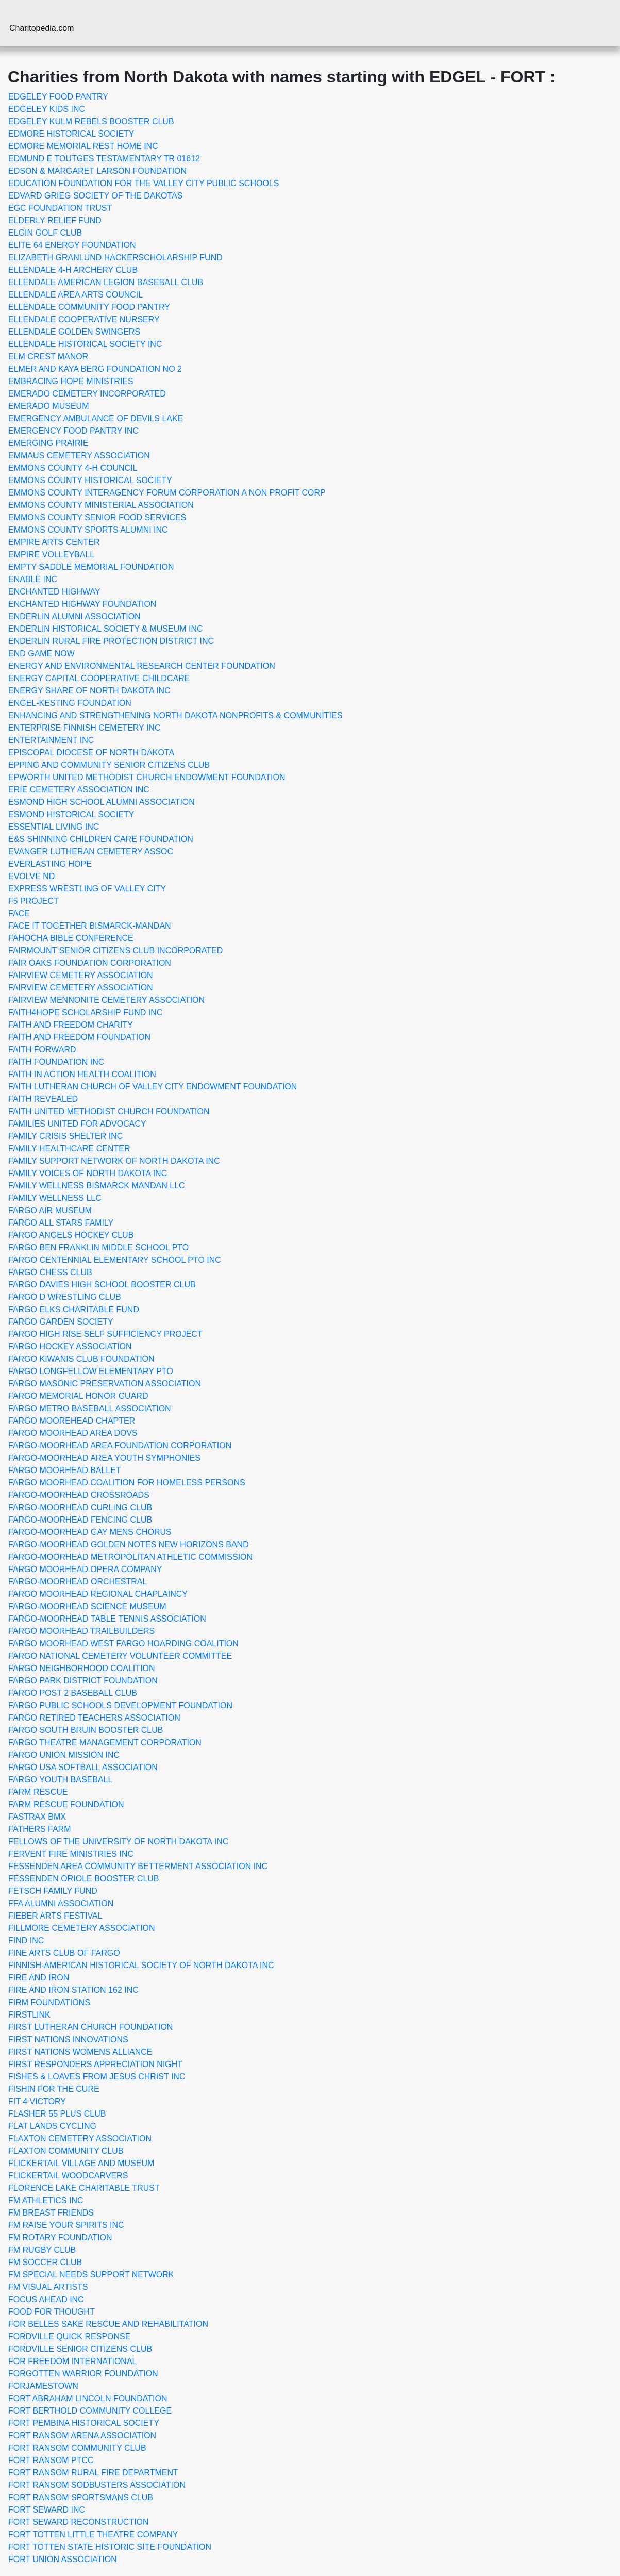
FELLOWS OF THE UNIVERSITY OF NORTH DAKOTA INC (118, 1841)
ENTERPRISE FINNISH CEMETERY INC (84, 727)
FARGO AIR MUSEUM (50, 1210)
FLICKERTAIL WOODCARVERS (68, 2175)
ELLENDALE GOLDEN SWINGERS (74, 331)
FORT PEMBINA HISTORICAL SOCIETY (83, 2423)
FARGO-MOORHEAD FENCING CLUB (80, 1519)
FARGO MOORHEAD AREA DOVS (73, 1433)
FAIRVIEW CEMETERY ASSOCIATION (80, 975)
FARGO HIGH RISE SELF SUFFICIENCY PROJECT (105, 1334)
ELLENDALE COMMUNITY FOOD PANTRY (89, 307)
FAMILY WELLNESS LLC (55, 1198)
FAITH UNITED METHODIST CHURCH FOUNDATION (109, 1111)
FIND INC (26, 1940)
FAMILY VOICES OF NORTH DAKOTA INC (87, 1173)
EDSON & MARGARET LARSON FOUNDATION (97, 171)
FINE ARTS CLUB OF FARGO (64, 1952)
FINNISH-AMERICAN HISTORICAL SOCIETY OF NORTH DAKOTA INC (141, 1965)
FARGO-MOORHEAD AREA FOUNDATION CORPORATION (119, 1445)
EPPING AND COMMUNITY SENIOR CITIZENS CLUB (109, 765)
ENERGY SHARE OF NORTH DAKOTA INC (89, 690)
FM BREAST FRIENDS (51, 2212)
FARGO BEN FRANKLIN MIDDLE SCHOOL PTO (98, 1247)
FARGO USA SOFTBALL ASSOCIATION (83, 1767)
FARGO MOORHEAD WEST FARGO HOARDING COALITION (123, 1643)
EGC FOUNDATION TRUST (60, 208)
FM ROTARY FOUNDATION (60, 2237)
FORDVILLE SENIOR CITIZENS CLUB (80, 2348)
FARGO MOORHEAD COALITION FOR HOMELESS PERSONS (126, 1482)
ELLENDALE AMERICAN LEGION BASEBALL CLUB (105, 282)
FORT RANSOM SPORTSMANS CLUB (80, 2497)
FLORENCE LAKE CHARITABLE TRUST (84, 2188)
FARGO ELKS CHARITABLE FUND (73, 1309)
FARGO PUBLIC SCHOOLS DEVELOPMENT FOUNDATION (120, 1705)
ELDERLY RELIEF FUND (55, 220)
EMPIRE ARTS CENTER (54, 542)
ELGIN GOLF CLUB (45, 232)
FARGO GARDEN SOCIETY (60, 1321)
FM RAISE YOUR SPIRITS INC (66, 2225)
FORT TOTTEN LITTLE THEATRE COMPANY (93, 2534)
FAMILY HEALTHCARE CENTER (69, 1148)
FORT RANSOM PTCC (51, 2460)
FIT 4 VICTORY (37, 2101)
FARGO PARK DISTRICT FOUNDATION (83, 1680)
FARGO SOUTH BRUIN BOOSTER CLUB (85, 1730)
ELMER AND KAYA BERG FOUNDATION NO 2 (95, 369)
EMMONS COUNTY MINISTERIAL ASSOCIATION (101, 505)
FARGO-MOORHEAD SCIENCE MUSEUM (87, 1606)
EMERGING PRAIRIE (48, 443)
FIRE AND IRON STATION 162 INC (73, 1990)
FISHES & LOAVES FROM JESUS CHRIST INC (96, 2076)
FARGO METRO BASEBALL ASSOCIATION (89, 1408)
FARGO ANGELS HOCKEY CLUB (70, 1235)
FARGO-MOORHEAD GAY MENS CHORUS (90, 1532)
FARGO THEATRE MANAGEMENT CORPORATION (105, 1742)
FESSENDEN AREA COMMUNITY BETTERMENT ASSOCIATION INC (137, 1866)
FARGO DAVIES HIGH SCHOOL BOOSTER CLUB (102, 1284)
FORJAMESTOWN (43, 2386)
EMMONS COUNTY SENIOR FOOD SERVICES (97, 517)
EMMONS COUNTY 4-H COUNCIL (72, 468)
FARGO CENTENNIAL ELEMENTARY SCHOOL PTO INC (114, 1260)
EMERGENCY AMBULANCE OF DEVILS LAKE (95, 418)
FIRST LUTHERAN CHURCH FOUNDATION (90, 2027)
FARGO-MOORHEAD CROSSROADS (78, 1495)
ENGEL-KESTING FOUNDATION (69, 703)
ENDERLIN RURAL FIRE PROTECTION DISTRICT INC (111, 641)
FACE (19, 913)
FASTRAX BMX (37, 1816)
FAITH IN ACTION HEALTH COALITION (82, 1074)
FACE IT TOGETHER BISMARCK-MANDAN (89, 925)
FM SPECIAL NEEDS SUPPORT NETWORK (91, 2274)
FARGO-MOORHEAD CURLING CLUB (80, 1507)
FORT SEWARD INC (46, 2509)
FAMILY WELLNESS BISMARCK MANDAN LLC (96, 1185)
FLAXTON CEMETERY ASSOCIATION (80, 2138)
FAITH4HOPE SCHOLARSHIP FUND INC (85, 1012)
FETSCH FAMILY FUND (52, 1891)
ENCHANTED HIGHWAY (54, 591)
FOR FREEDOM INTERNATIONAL (72, 2361)
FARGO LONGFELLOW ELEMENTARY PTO (90, 1371)
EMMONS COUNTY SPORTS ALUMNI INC (88, 529)
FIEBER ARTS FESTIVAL (55, 1915)
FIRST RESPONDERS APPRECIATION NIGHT (95, 2064)
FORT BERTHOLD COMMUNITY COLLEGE (90, 2410)
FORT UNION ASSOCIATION (62, 2559)
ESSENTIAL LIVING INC (53, 826)
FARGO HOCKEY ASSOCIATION (69, 1346)
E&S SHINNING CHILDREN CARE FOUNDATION (100, 839)
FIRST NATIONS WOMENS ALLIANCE (80, 2051)
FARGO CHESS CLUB (50, 1272)
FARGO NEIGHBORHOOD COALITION (81, 1668)
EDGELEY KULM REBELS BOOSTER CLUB (91, 121)
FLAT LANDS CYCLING (52, 2126)
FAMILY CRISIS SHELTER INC (65, 1136)
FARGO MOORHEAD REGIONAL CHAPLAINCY (98, 1594)
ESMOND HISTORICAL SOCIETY (71, 814)
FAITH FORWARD (42, 1049)
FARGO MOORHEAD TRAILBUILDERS (81, 1631)
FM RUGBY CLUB (42, 2249)
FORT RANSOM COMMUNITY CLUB (77, 2447)
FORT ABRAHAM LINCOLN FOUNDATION (87, 2398)
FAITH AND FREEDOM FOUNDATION (79, 1037)
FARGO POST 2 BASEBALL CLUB (72, 1693)
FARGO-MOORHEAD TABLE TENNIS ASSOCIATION (107, 1618)
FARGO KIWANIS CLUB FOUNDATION (81, 1359)
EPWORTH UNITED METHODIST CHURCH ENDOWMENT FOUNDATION (146, 777)
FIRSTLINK (29, 2014)
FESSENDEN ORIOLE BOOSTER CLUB (83, 1878)
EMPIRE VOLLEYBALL (51, 554)
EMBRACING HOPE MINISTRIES (70, 381)
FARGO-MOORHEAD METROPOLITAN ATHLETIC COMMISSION (130, 1557)
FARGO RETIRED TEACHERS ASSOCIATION (94, 1717)
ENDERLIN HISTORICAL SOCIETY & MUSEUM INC (105, 628)
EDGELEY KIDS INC (46, 109)
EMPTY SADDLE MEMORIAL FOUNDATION (91, 567)
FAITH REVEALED (43, 1099)
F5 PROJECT (33, 901)
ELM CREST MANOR (48, 356)
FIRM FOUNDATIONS (49, 2002)
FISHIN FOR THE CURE (53, 2089)
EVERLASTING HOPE (50, 864)
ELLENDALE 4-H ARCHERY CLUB (73, 270)
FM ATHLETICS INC (45, 2200)
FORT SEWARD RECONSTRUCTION (78, 2522)
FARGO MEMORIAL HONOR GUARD (78, 1396)
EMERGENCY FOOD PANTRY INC (73, 430)
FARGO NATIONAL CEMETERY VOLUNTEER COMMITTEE (120, 1656)
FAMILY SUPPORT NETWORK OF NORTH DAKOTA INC (114, 1161)
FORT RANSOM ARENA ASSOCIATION (82, 2435)
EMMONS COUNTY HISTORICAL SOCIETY (90, 480)
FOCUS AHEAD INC (46, 2299)
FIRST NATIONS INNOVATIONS (68, 2039)
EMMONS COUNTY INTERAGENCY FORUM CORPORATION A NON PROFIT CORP (167, 492)
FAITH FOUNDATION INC (56, 1062)
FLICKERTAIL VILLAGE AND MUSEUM (81, 2163)
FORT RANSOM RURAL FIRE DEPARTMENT (93, 2472)
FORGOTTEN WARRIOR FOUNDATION (83, 2373)
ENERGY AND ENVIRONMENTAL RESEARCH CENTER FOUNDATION (141, 666)
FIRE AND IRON (38, 1977)
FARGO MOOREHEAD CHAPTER (71, 1420)
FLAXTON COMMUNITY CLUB (65, 2150)
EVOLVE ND (31, 876)
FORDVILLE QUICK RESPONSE (69, 2336)
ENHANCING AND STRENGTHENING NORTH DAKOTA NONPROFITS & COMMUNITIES (175, 715)
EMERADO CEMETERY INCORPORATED (87, 393)
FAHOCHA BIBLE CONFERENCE (70, 938)
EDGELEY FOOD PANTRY (58, 96)
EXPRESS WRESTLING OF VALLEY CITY (87, 888)
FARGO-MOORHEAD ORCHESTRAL (77, 1581)
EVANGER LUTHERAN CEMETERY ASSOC (90, 851)
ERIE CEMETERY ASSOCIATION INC (78, 789)
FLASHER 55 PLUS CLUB (57, 2113)
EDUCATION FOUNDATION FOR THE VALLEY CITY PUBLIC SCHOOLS (143, 183)
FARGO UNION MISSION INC (64, 1755)
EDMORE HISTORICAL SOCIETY (71, 133)
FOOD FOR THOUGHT (51, 2311)
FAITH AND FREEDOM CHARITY (70, 1024)
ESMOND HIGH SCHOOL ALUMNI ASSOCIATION (101, 802)
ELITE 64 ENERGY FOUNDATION (72, 245)
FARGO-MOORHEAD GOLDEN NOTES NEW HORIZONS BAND (128, 1544)
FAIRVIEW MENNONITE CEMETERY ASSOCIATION (106, 1000)
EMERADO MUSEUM (48, 406)
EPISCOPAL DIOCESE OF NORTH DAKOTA (91, 752)
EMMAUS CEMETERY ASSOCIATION (79, 455)
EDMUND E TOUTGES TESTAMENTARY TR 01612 (104, 158)
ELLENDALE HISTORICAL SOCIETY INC (85, 344)
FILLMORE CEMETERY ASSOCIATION (81, 1928)
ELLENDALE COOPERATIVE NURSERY (84, 319)
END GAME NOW (41, 653)
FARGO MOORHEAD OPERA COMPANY (85, 1569)
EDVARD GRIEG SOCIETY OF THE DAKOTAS (95, 195)
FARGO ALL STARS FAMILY (60, 1222)
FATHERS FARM (39, 1829)
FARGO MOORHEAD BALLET (64, 1470)
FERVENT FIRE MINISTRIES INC (70, 1854)
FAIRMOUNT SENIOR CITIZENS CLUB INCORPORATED (115, 950)
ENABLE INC (32, 579)
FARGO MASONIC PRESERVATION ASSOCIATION (104, 1383)
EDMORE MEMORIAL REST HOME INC (83, 146)
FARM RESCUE (38, 1792)
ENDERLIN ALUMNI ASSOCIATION (74, 616)
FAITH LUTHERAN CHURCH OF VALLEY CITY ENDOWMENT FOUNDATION (152, 1086)
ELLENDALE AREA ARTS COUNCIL (75, 294)
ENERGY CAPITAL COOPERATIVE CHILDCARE (99, 678)
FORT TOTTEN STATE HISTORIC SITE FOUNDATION (109, 2546)
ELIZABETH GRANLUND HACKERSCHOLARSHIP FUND (115, 257)
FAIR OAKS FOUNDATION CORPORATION (89, 963)
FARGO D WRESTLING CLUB (64, 1297)
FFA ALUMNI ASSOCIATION (60, 1903)
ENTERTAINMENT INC (51, 740)
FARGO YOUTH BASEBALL (60, 1779)
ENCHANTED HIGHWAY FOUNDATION (82, 604)
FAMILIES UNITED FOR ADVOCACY (77, 1123)
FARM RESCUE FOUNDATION (66, 1804)
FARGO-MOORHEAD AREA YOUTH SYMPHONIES (104, 1458)
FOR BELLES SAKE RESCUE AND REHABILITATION (108, 2324)
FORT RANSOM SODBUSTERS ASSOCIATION (97, 2485)
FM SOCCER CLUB (45, 2262)
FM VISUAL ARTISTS (48, 2287)
